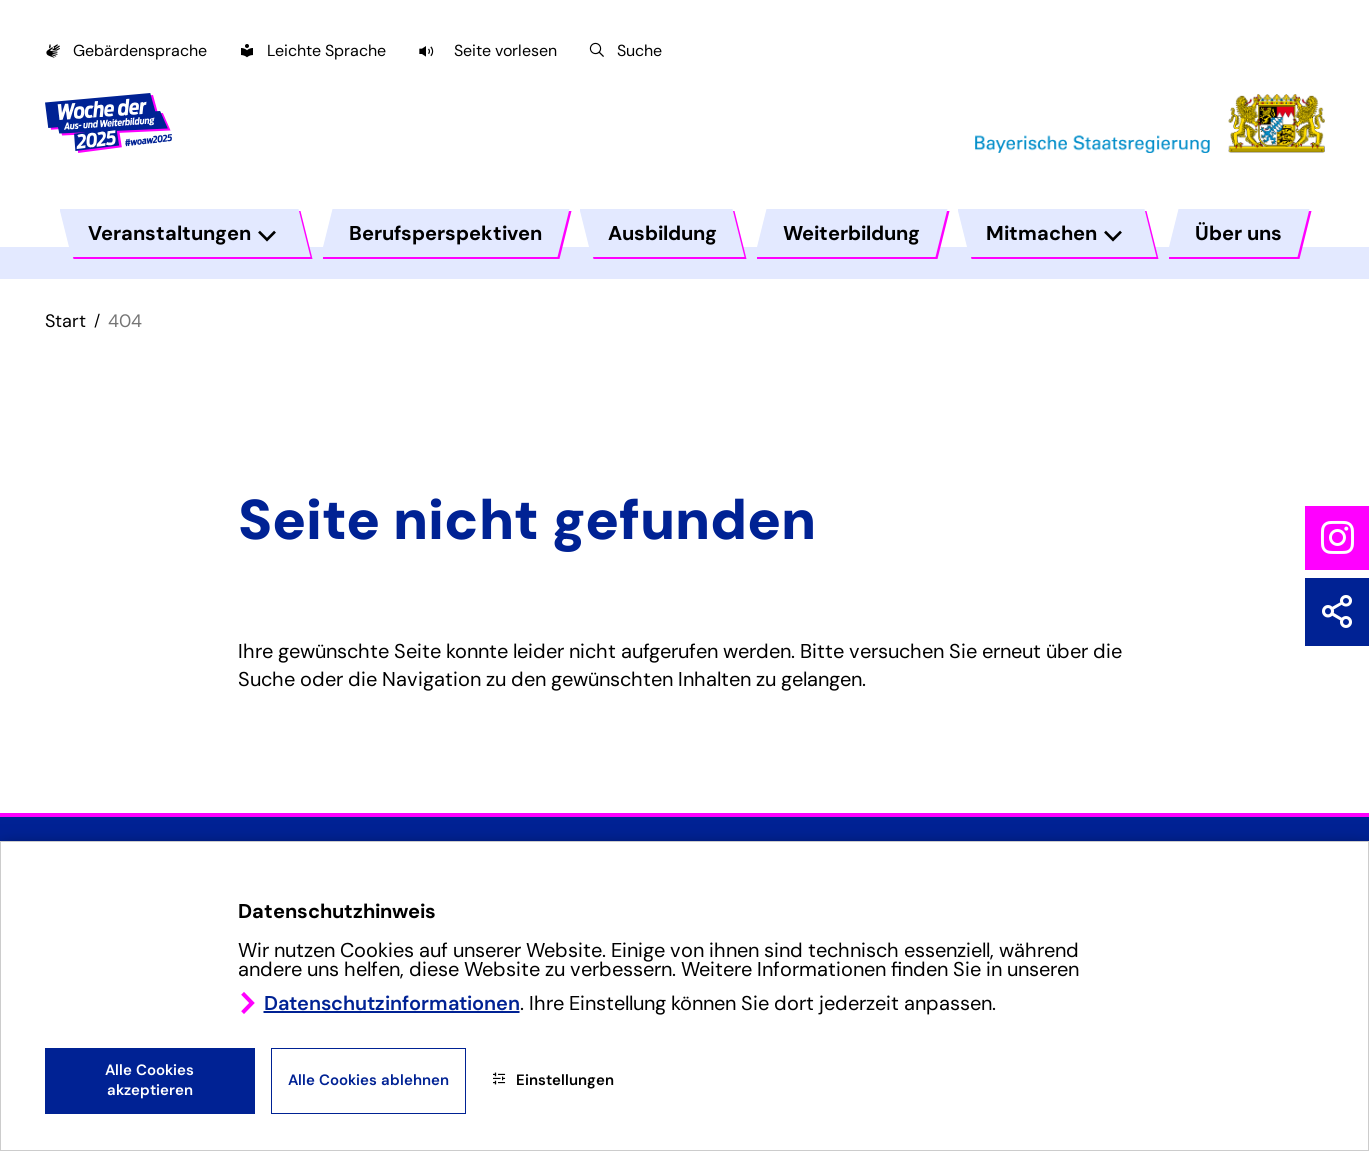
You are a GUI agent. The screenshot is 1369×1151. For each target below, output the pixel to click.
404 (125, 321)
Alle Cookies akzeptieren (149, 1080)
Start (65, 321)
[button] (487, 50)
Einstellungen (553, 1080)
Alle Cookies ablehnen (368, 1080)
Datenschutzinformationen (392, 1003)
